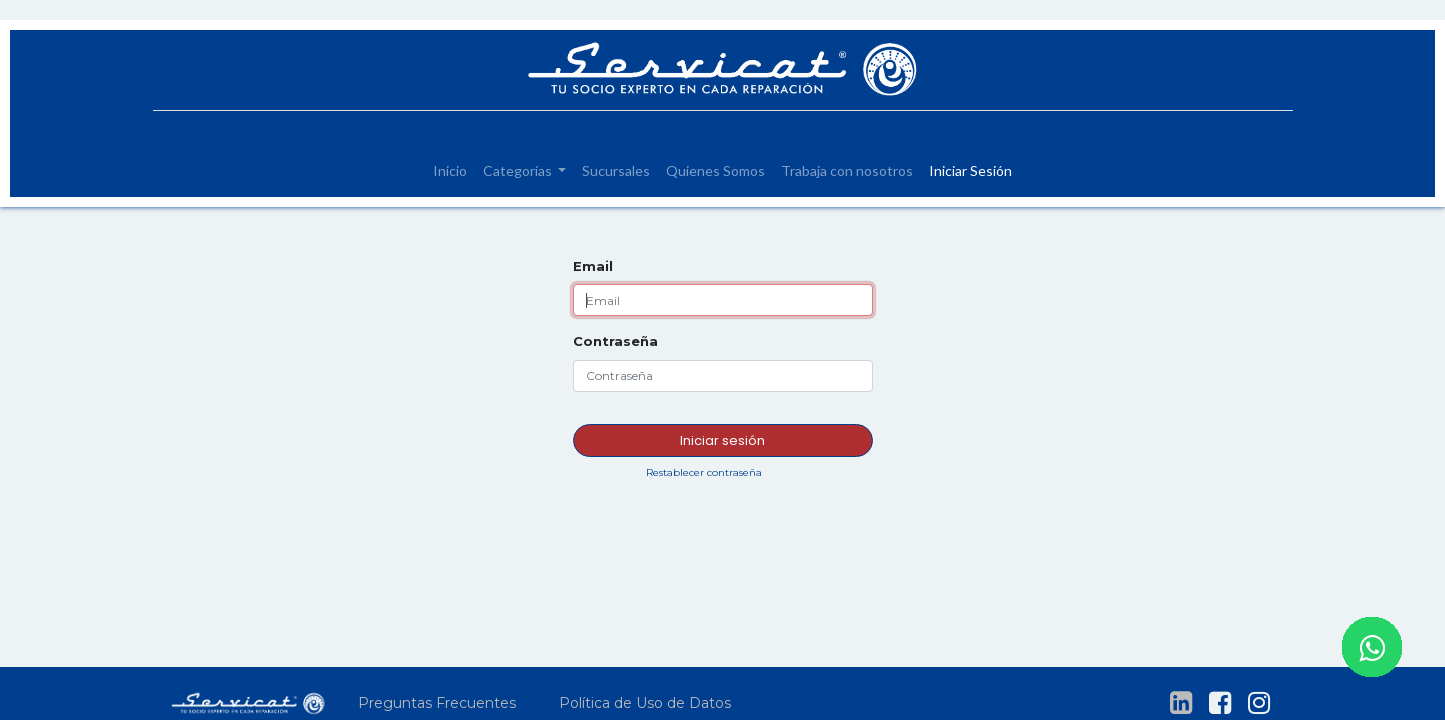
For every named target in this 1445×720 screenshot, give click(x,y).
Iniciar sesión (722, 440)
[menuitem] (450, 170)
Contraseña (615, 341)
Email (593, 266)
